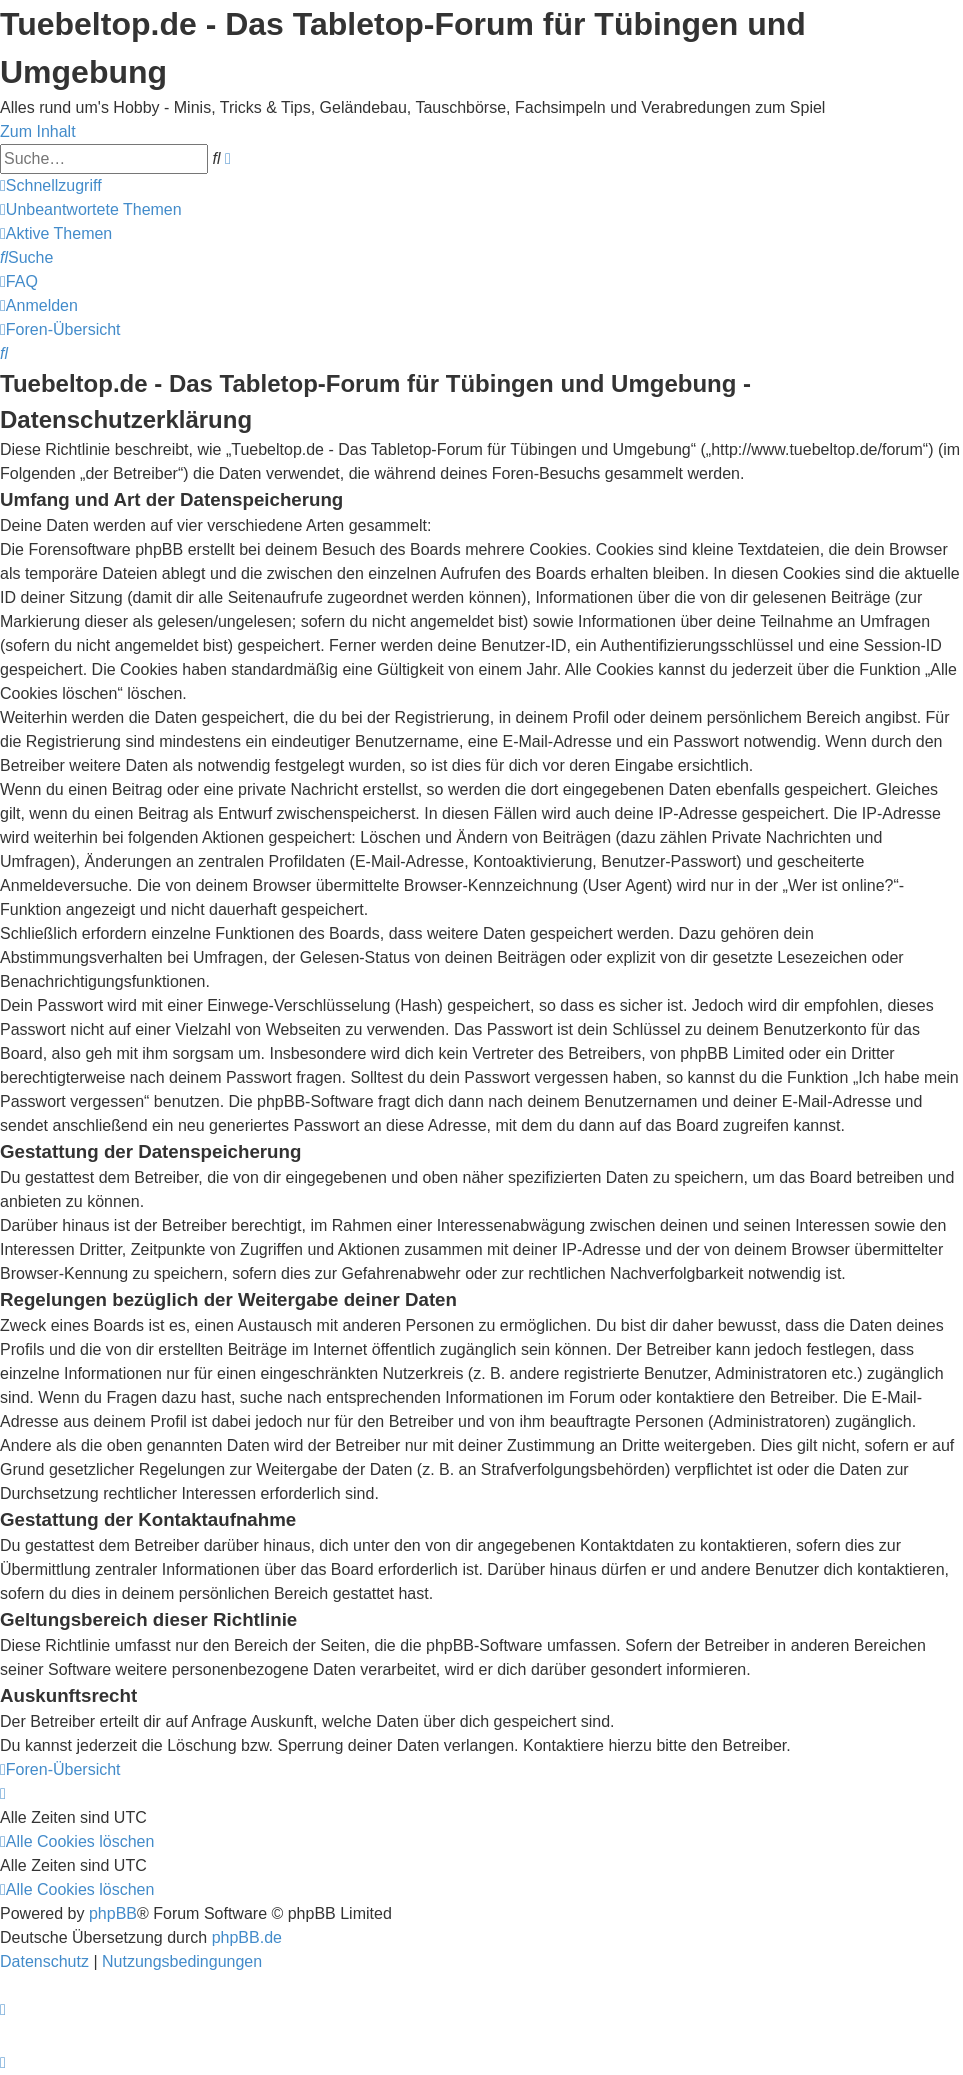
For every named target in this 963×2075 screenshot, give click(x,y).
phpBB (113, 1913)
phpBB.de (247, 1937)
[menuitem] (91, 209)
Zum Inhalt (38, 131)
